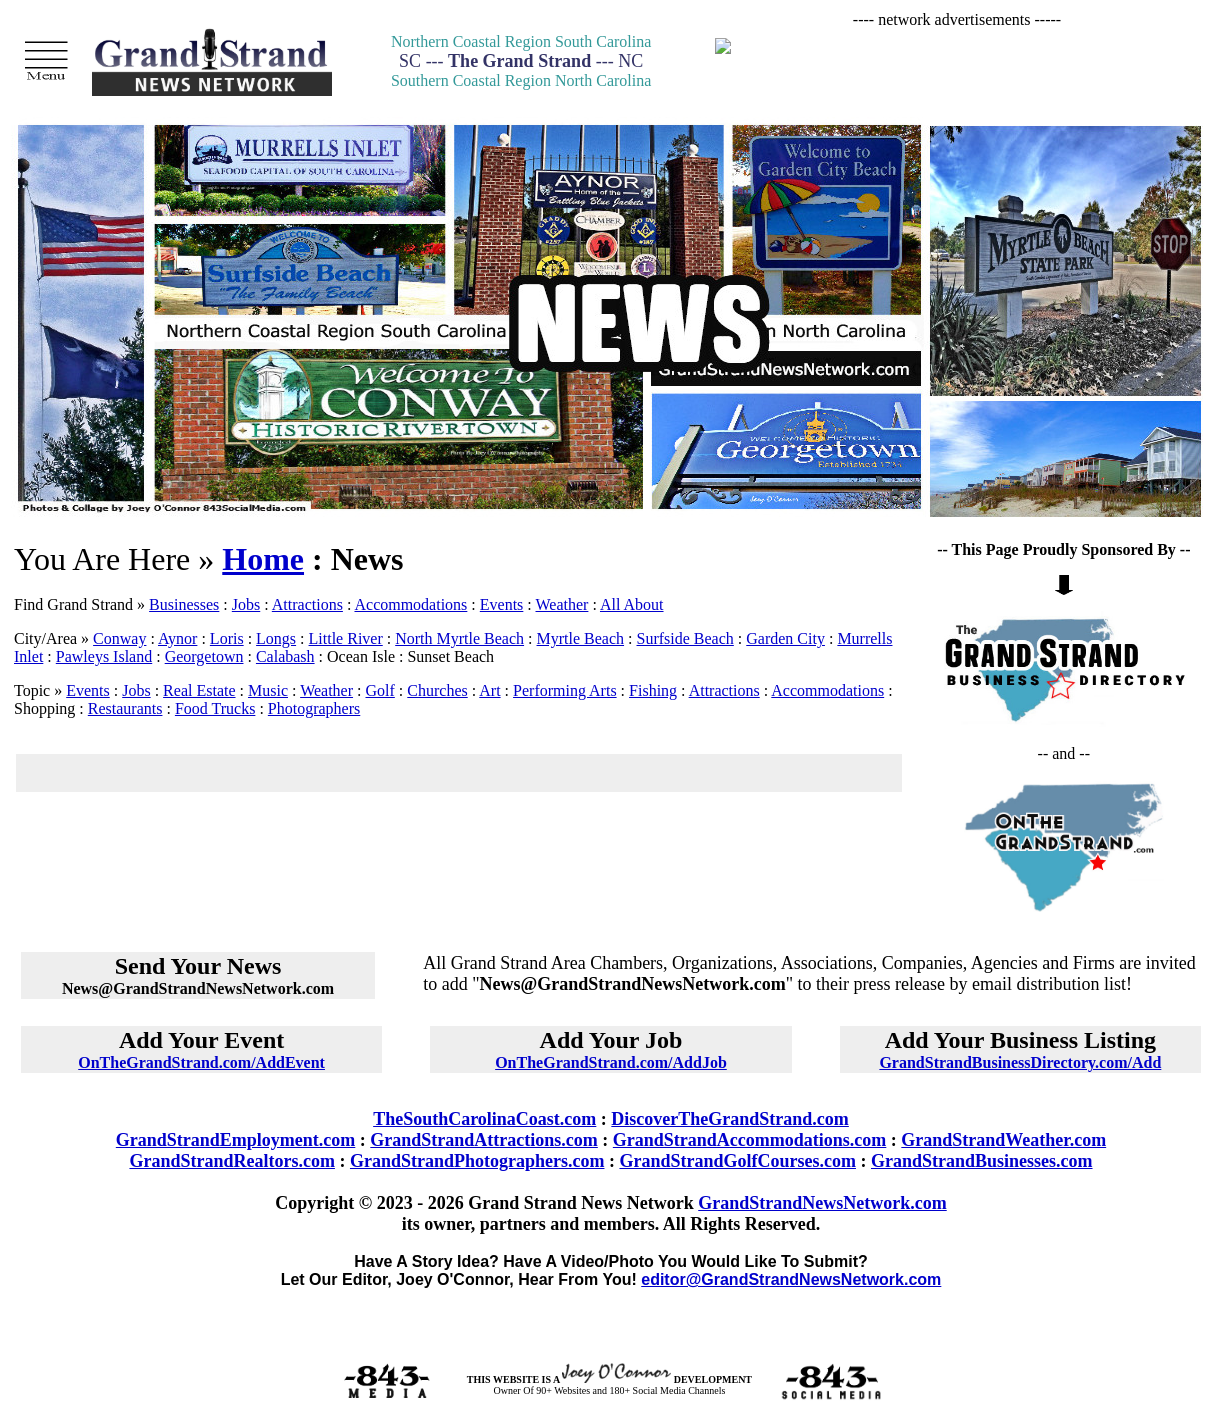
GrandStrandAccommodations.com (750, 1140)
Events (502, 604)
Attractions (307, 604)
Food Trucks (215, 708)
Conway (119, 638)
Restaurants (125, 708)
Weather (562, 604)
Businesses (184, 604)
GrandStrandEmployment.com (236, 1140)
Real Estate (199, 690)
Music (268, 690)
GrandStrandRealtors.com (232, 1161)
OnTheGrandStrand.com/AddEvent (201, 1062)
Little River (346, 638)
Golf (380, 690)
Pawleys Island (104, 656)
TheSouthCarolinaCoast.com (484, 1119)
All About (632, 604)
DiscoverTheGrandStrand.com (730, 1119)
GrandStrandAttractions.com (484, 1140)
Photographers (314, 708)
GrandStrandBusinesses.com (982, 1161)
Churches (437, 690)
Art (489, 690)
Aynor (177, 638)
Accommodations (410, 604)
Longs (276, 638)
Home (263, 559)
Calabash (285, 656)
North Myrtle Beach (459, 638)
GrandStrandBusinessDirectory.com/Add (1020, 1062)
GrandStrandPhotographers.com (477, 1161)
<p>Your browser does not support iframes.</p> (957, 70)
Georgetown (204, 656)
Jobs (246, 604)
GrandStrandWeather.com (1003, 1140)
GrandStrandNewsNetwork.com (822, 1203)
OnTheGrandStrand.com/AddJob (611, 1062)
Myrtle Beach (581, 638)
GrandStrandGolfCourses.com (737, 1161)
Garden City (785, 638)
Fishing (653, 690)
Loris (227, 638)
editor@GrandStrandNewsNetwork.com (791, 1279)
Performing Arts (565, 690)
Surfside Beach (685, 638)
